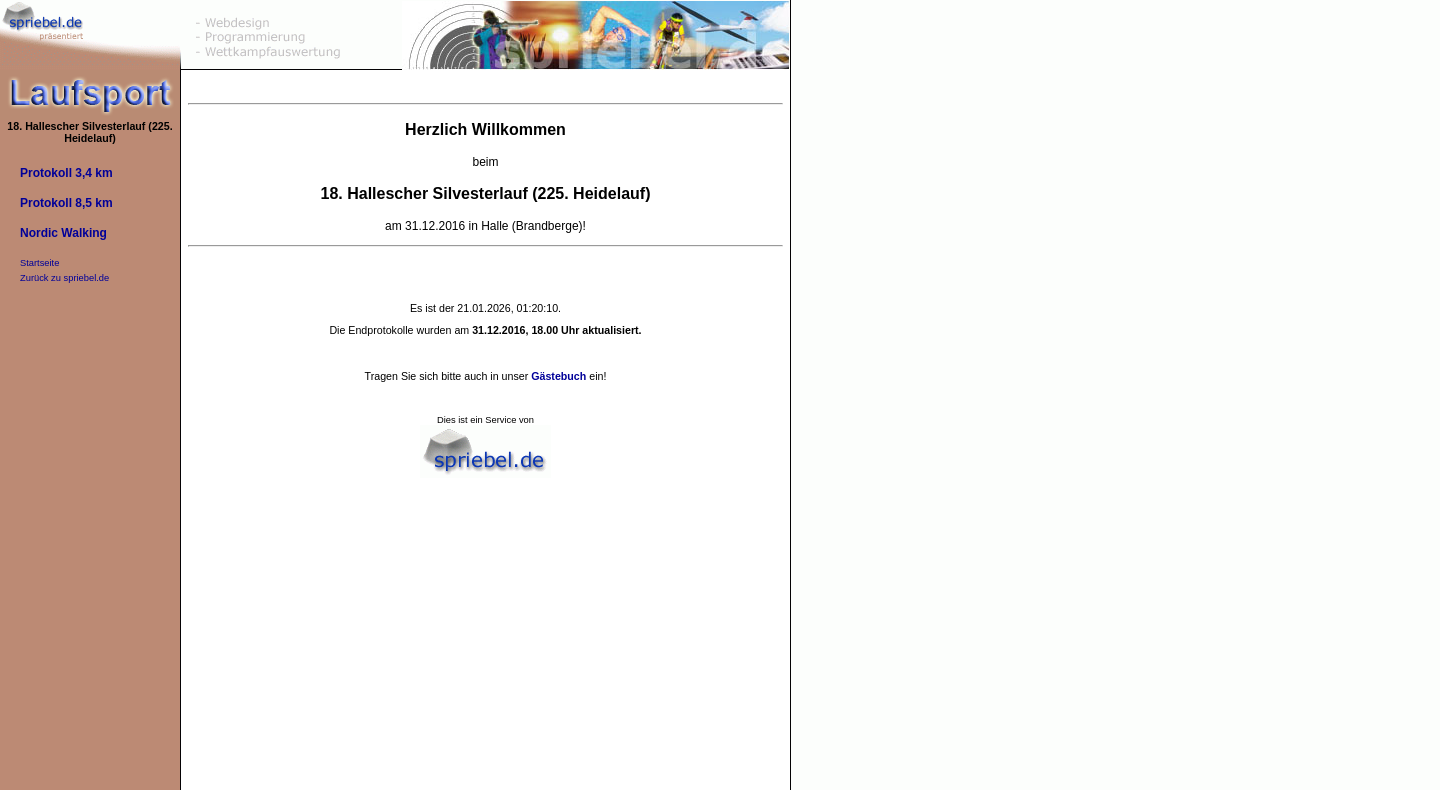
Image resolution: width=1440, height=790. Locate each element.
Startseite (39, 263)
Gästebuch (558, 376)
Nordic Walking (63, 233)
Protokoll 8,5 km (66, 203)
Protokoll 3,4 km (66, 173)
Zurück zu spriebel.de (64, 278)
